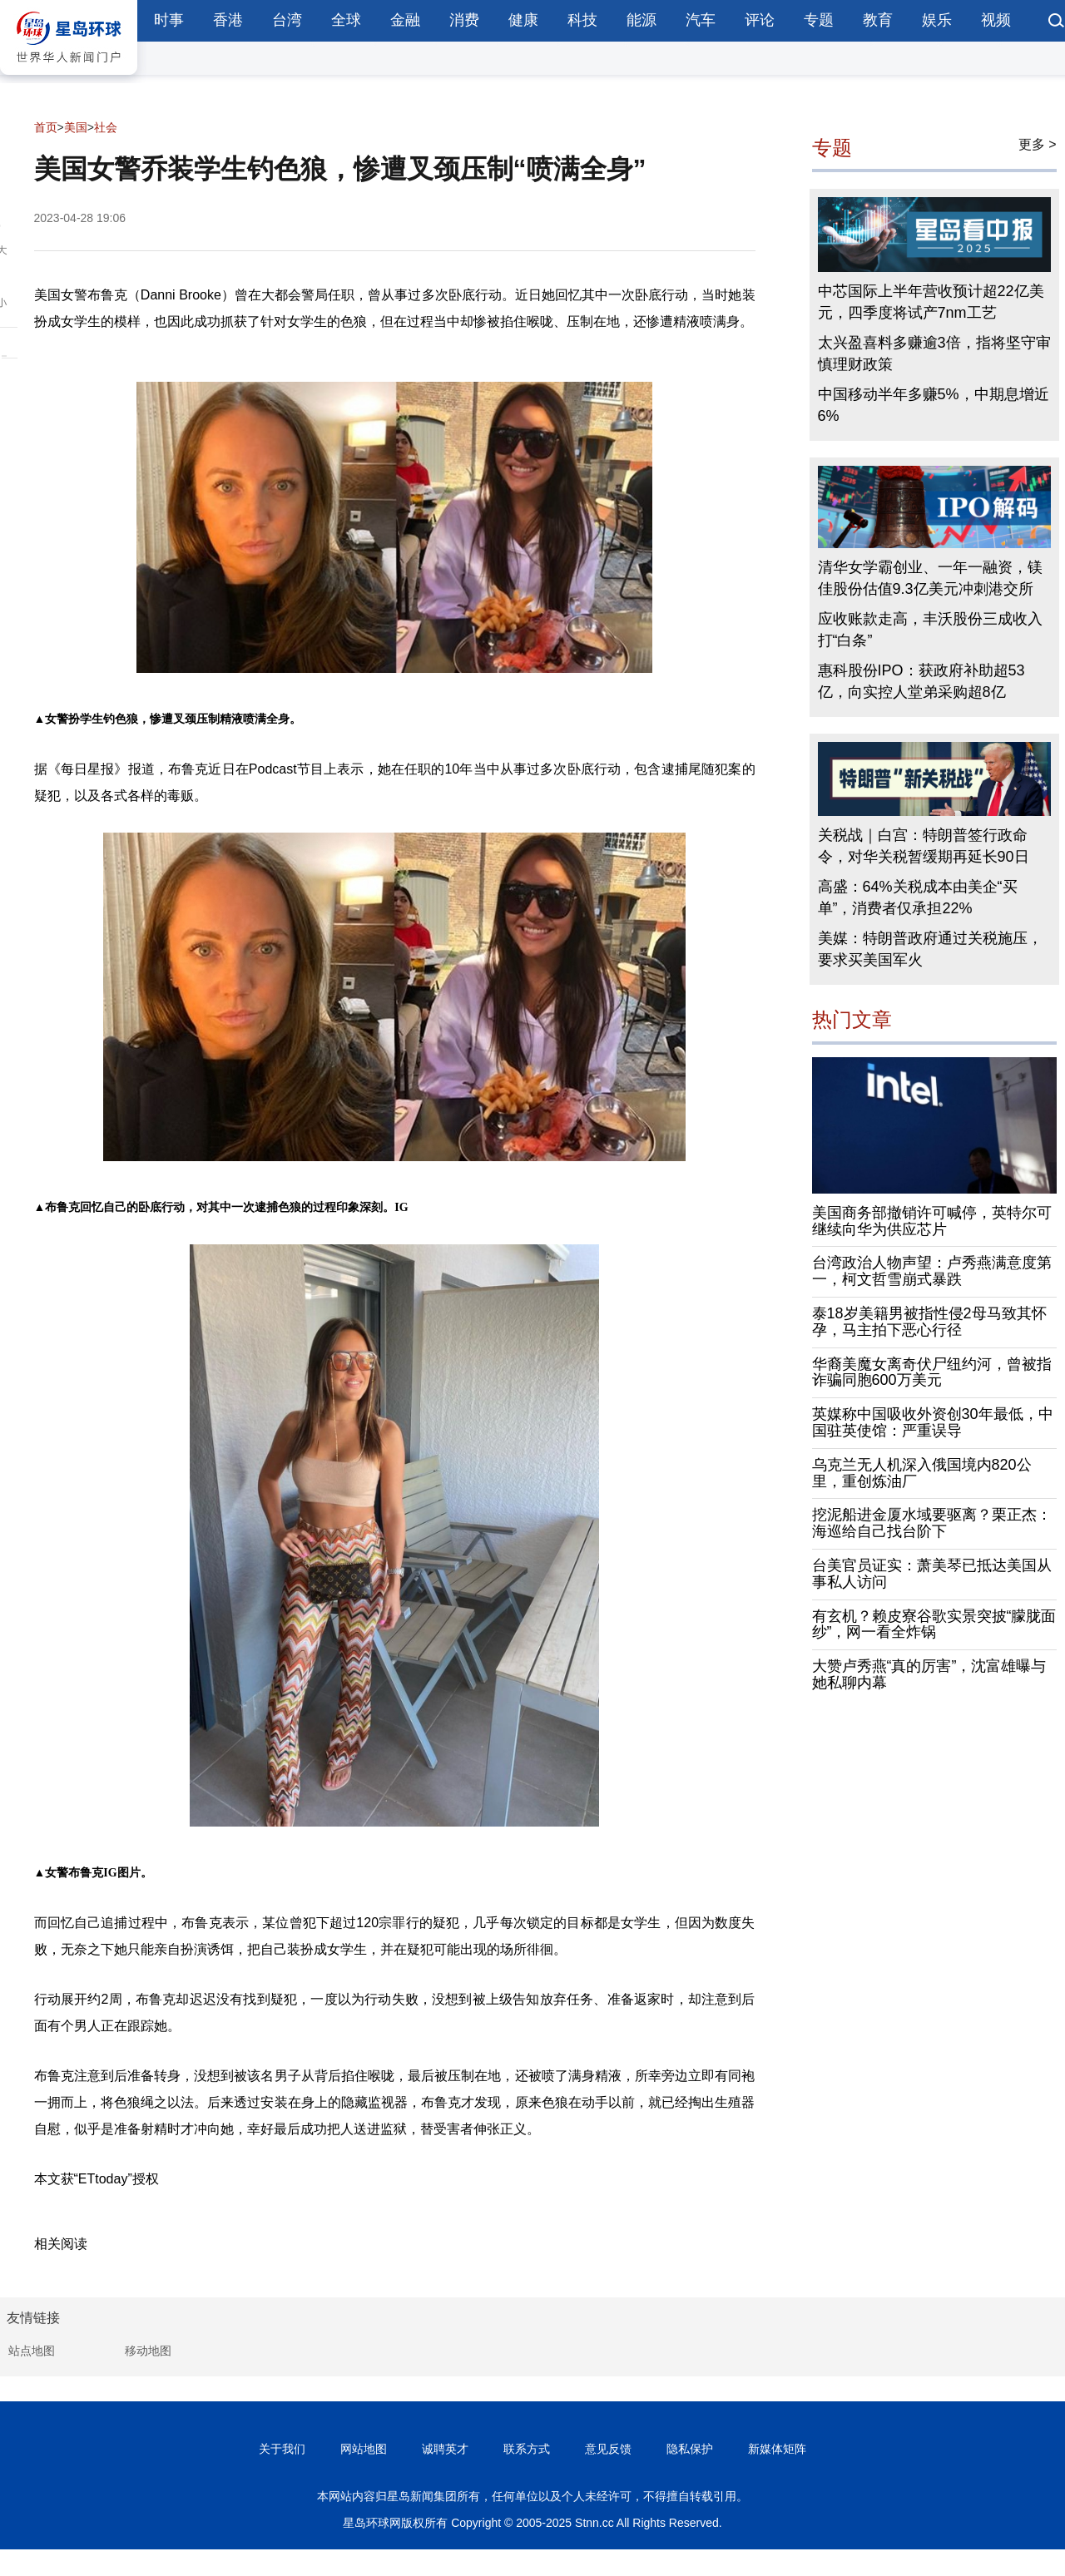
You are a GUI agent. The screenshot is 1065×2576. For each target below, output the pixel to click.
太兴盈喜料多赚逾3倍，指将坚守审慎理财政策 (934, 353)
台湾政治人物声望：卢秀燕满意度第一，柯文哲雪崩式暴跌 (932, 1271)
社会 (105, 127)
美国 (75, 127)
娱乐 (937, 20)
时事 (169, 20)
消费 (464, 20)
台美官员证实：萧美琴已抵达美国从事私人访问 (932, 1573)
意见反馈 (608, 2448)
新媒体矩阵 (777, 2448)
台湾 (287, 20)
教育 (878, 20)
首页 (45, 127)
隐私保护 (689, 2448)
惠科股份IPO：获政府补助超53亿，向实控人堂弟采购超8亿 (921, 681)
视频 (996, 20)
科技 (582, 20)
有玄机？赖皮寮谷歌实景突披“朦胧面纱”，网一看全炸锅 (934, 1624)
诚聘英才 (445, 2448)
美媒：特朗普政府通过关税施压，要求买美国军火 (930, 949)
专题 (819, 20)
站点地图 (31, 2350)
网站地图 (363, 2448)
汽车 (701, 20)
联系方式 (526, 2448)
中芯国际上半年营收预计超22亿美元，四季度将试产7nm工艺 (931, 302)
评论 (760, 20)
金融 (405, 20)
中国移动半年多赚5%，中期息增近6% (933, 405)
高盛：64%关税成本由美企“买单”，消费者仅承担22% (918, 897)
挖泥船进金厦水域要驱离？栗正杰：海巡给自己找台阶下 (932, 1523)
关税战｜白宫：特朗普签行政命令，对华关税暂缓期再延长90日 (923, 846)
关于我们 (282, 2448)
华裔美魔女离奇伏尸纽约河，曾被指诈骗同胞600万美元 (932, 1372)
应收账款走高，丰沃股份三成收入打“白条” (930, 630)
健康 (523, 20)
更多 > (1037, 144)
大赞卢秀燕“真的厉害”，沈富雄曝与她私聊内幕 (929, 1674)
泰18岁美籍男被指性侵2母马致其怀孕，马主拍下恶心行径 (929, 1321)
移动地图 (148, 2350)
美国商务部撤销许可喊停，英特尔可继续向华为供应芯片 (932, 1221)
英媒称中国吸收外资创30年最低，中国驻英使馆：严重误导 (932, 1422)
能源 (641, 20)
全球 (346, 20)
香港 (228, 20)
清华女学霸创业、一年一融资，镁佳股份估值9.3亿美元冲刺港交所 (930, 578)
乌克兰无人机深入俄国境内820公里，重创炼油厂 (922, 1473)
